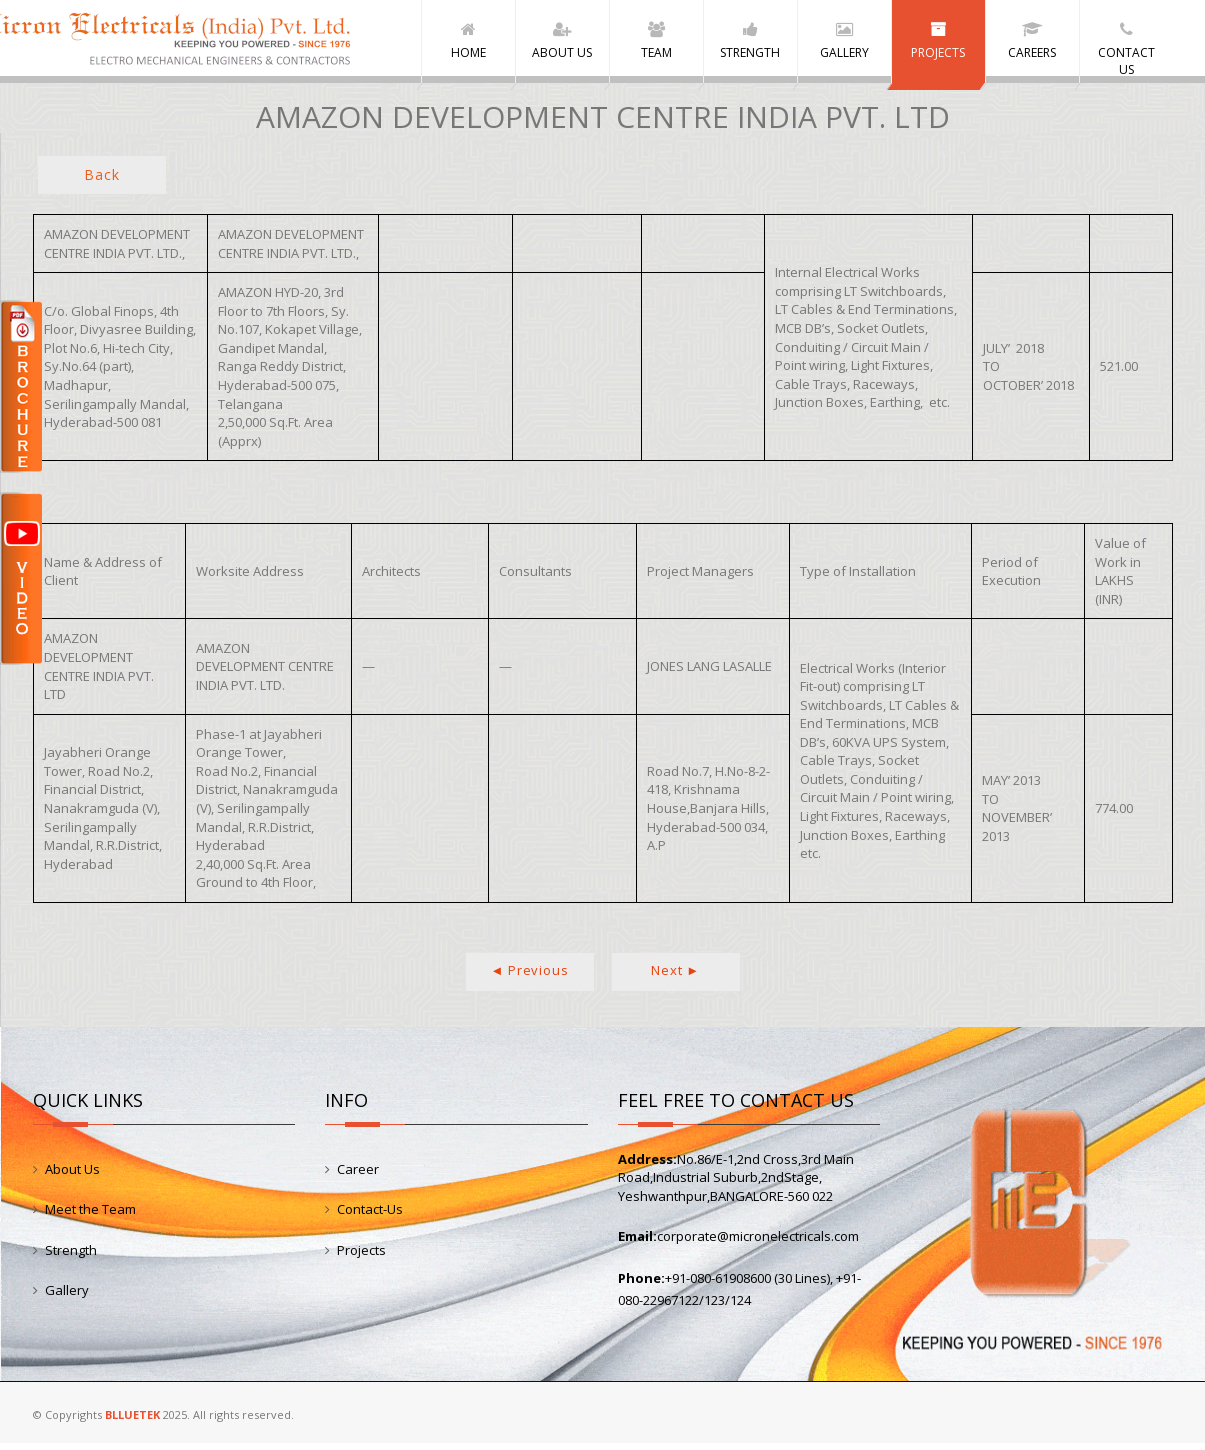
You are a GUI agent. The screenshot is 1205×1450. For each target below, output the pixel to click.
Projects (361, 1257)
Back (101, 181)
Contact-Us (370, 1216)
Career (358, 1176)
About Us (72, 1176)
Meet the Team (90, 1216)
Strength (71, 1257)
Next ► (675, 977)
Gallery (67, 1297)
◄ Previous (530, 977)
